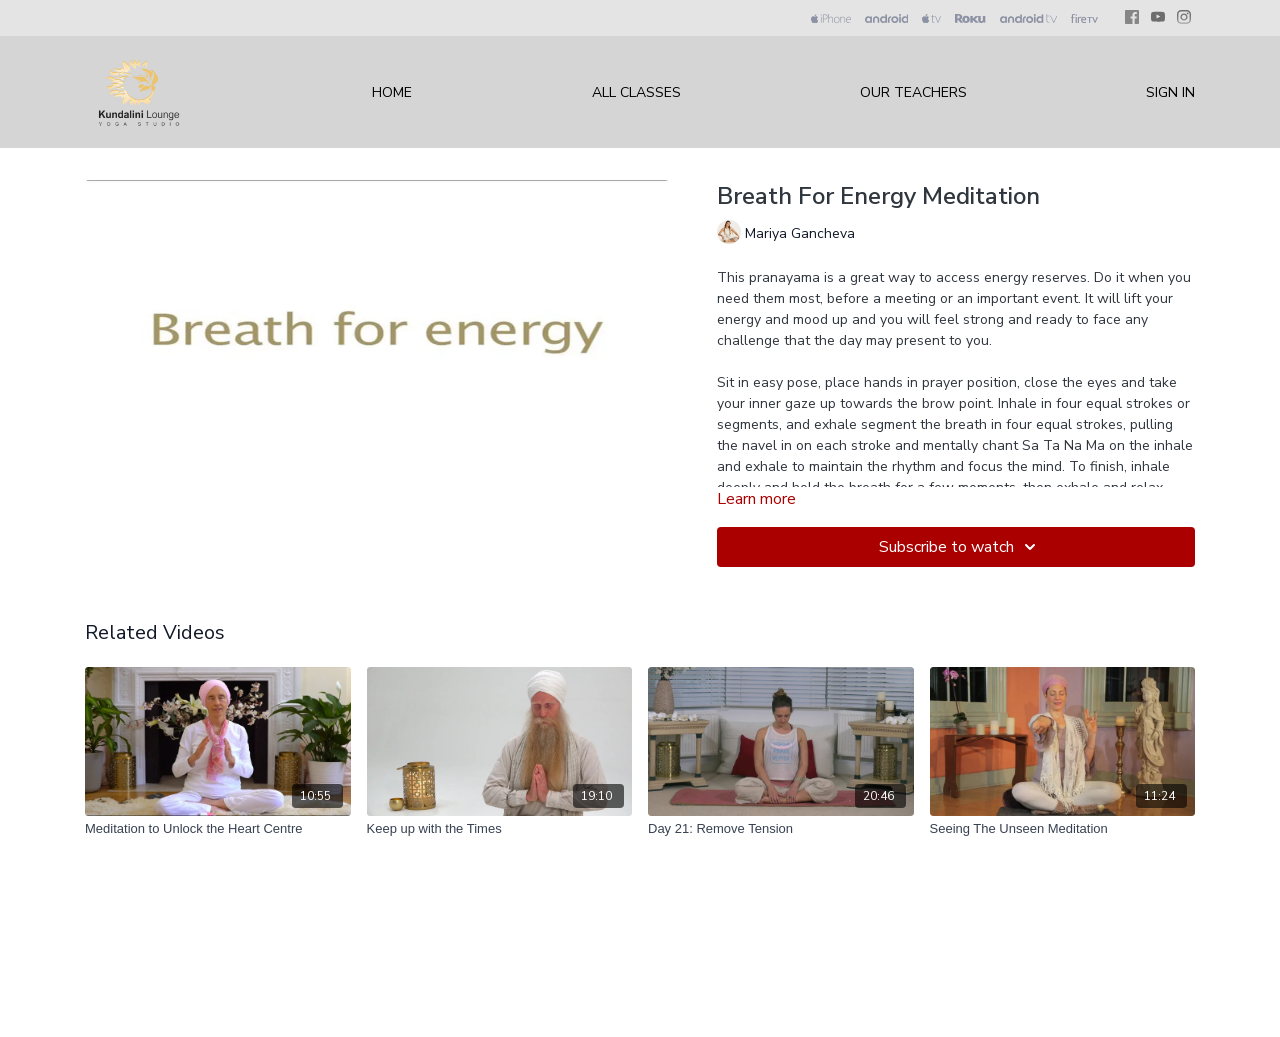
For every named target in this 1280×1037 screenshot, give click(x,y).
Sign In (1170, 92)
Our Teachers (913, 92)
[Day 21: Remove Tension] (781, 829)
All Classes (636, 92)
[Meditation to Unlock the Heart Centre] (218, 829)
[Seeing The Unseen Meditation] (1063, 829)
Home (392, 92)
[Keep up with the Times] (500, 829)
